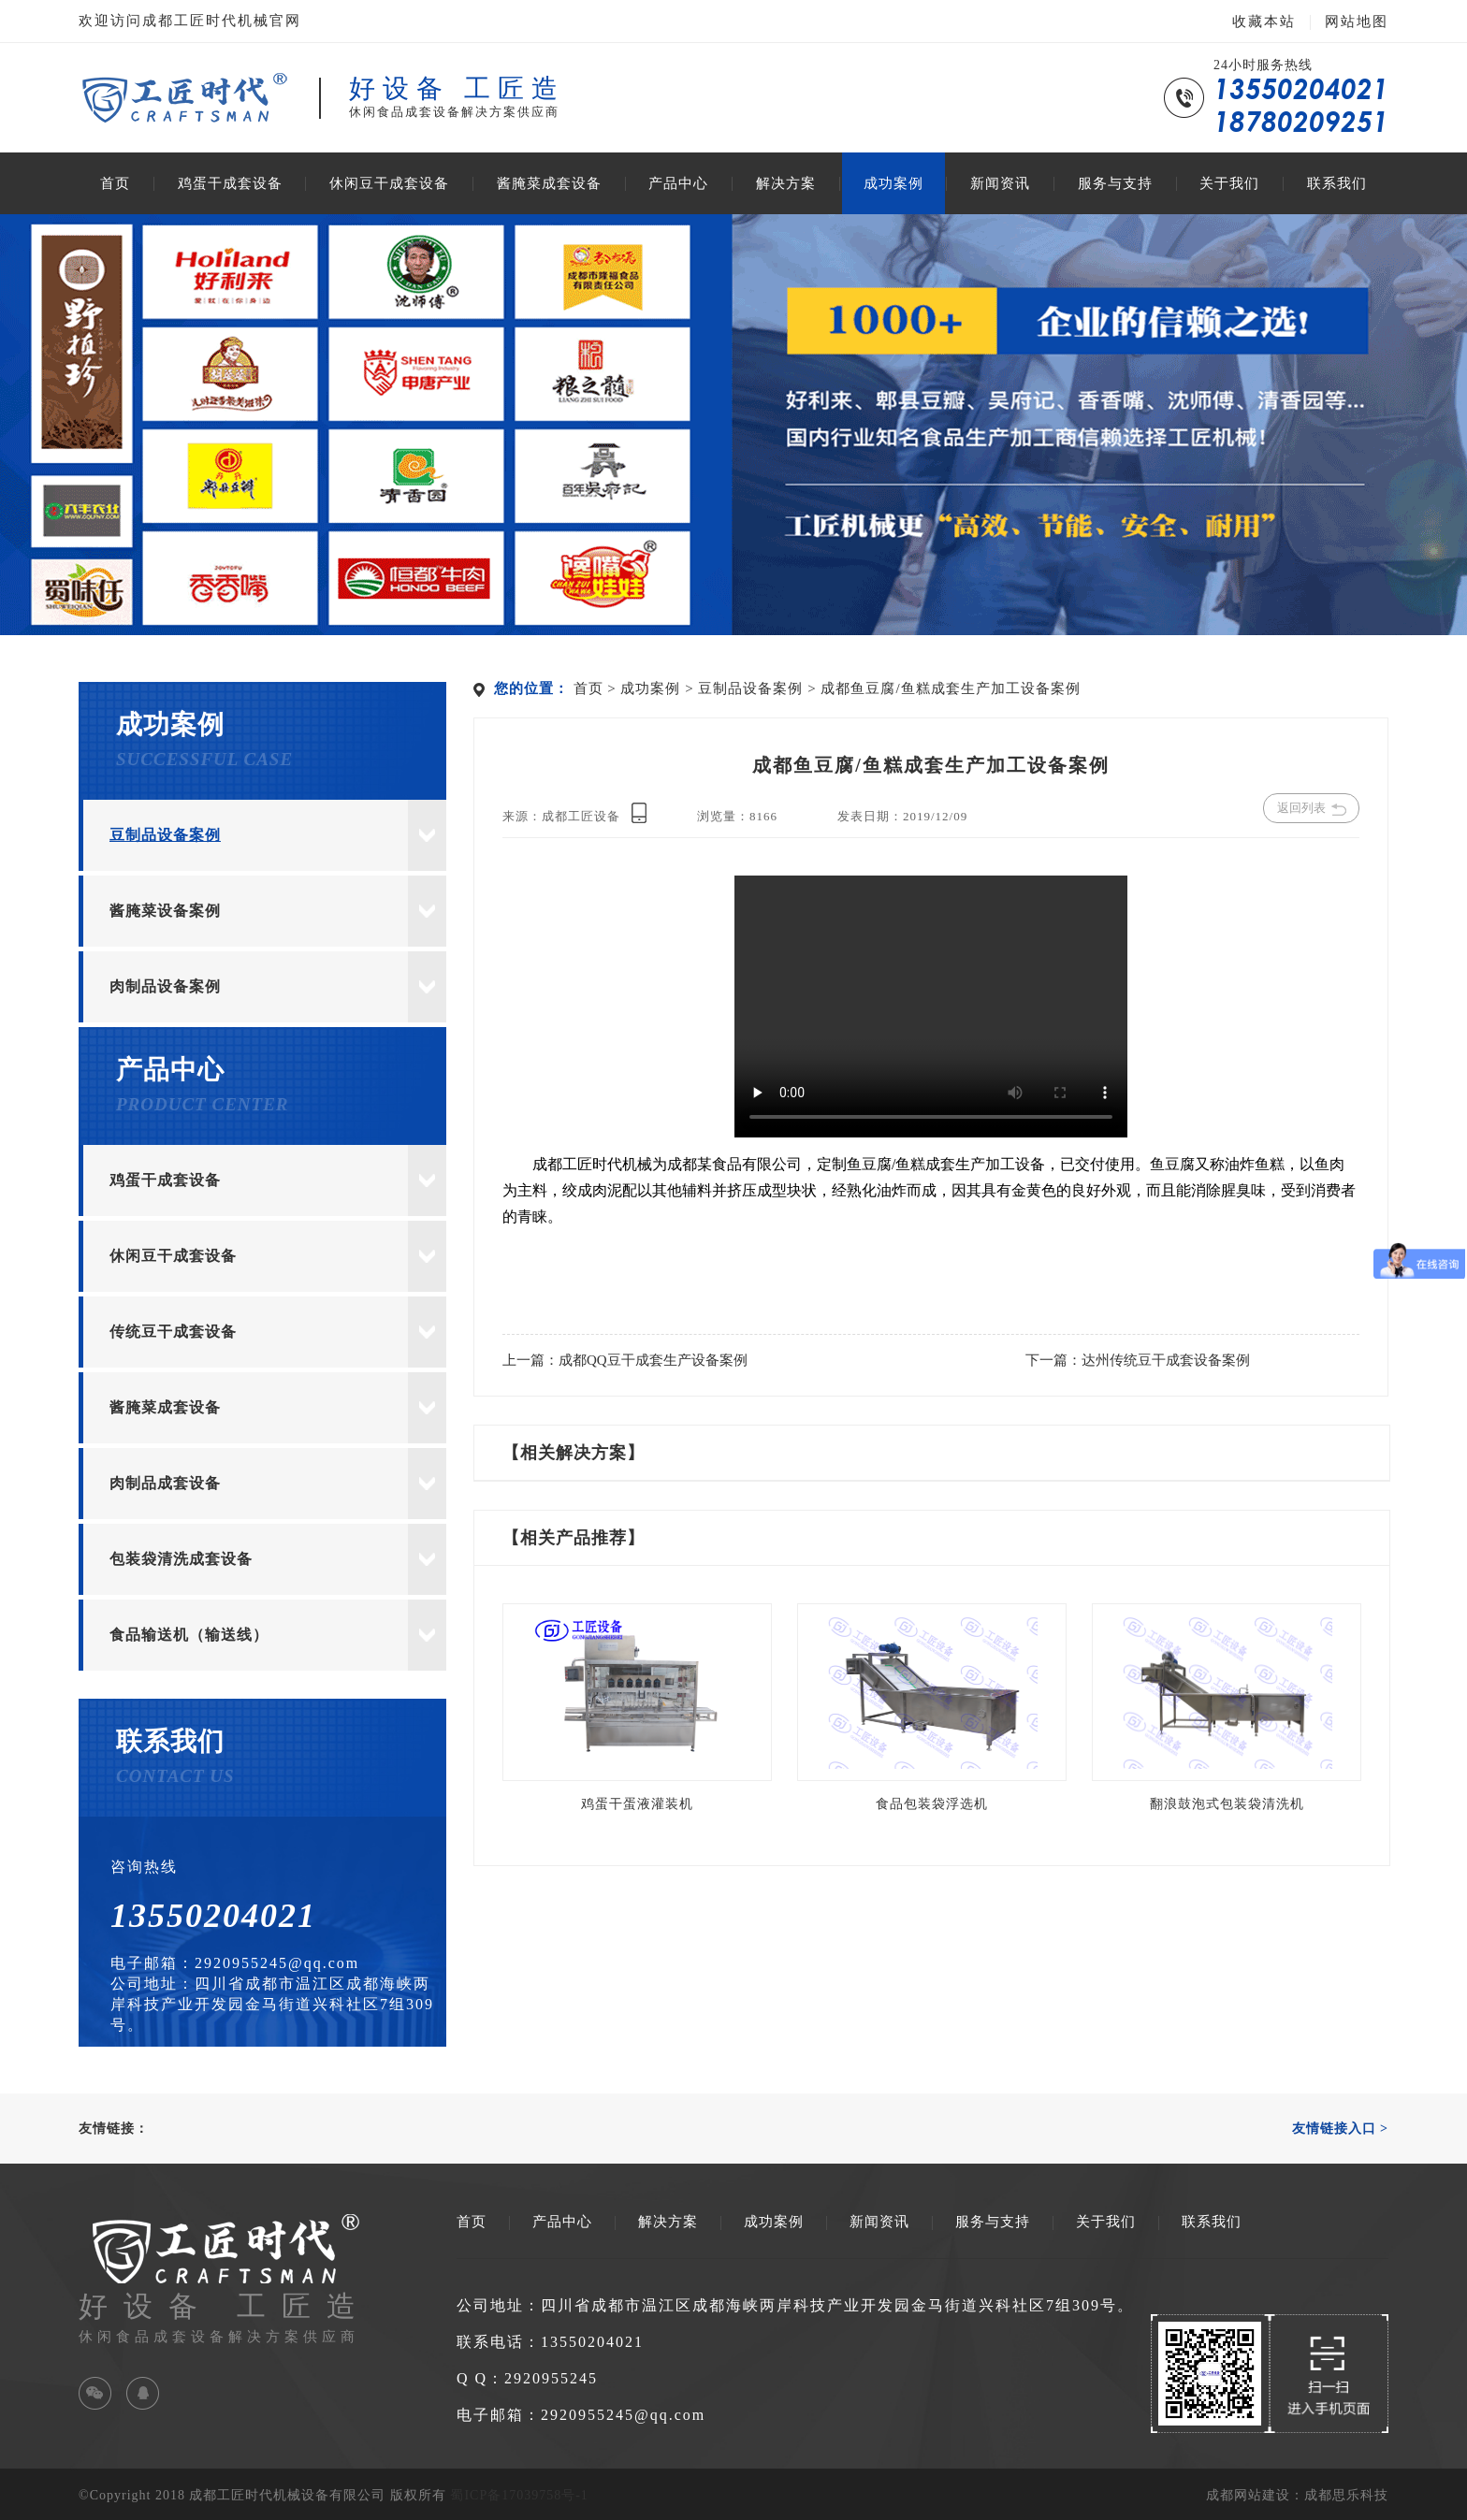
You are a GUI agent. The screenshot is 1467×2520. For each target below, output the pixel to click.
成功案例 (893, 183)
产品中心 (678, 183)
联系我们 (1337, 183)
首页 (115, 183)
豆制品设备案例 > (759, 688)
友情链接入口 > (1340, 2129)
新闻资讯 (1000, 183)
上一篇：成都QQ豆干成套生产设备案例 (625, 1361)
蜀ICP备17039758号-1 (519, 2495)
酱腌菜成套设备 (549, 183)
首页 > (597, 688)
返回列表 (1311, 808)
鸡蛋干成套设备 (230, 183)
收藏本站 (1264, 21)
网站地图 (1356, 21)
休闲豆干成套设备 (389, 183)
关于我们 (1229, 183)
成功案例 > (659, 688)
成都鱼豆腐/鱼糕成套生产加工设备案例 (950, 688)
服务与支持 (1115, 183)
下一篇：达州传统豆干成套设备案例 (1137, 1361)
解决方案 (786, 183)
